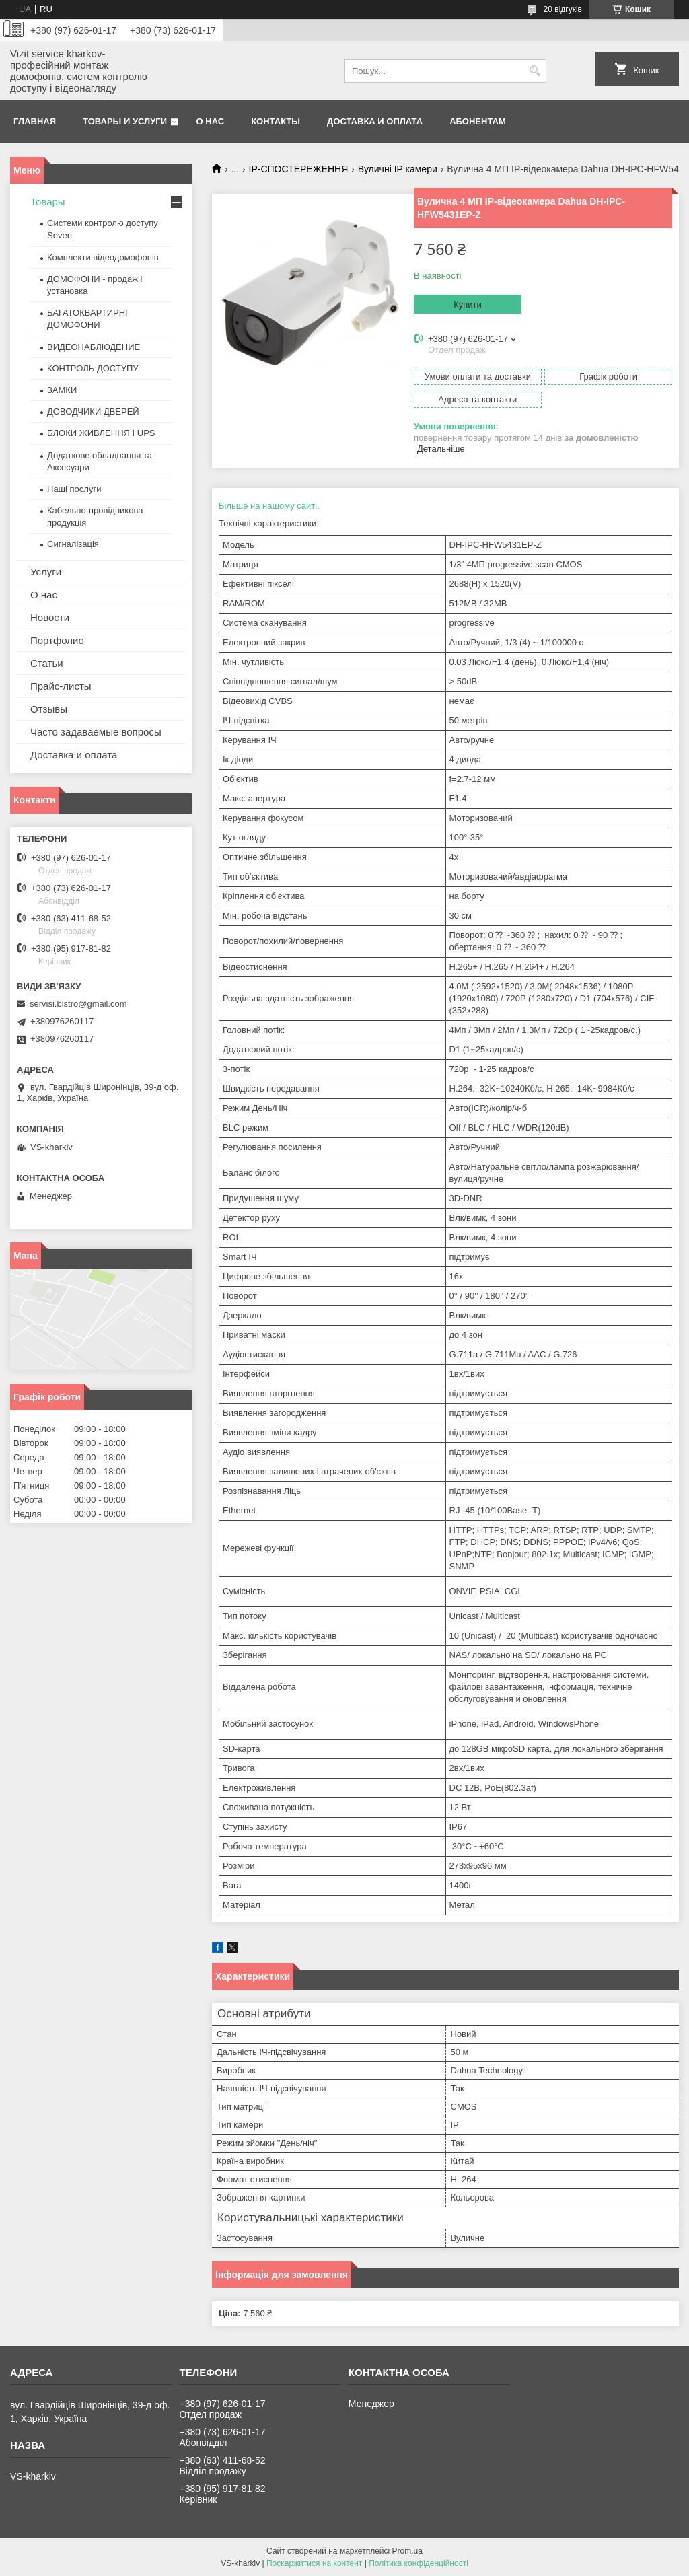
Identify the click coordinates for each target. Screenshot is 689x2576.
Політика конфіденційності (418, 2563)
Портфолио (57, 640)
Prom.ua (407, 2551)
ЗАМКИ (62, 390)
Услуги (45, 571)
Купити (468, 304)
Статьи (46, 663)
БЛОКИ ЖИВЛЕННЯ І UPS (101, 433)
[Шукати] (534, 71)
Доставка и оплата (375, 121)
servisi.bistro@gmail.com (78, 1004)
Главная (34, 121)
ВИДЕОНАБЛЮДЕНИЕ (93, 347)
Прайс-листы (61, 686)
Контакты (275, 121)
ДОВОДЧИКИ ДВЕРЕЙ (93, 411)
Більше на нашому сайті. (269, 506)
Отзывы (48, 709)
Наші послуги (74, 489)
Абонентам (477, 121)
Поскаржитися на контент (314, 2563)
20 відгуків (563, 9)
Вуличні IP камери (397, 169)
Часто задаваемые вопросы (95, 732)
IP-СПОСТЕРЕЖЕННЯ (299, 169)
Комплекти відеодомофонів (103, 257)
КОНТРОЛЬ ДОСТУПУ (93, 368)
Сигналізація (73, 544)
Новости (49, 617)
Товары (47, 201)
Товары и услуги (125, 121)
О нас (210, 121)
